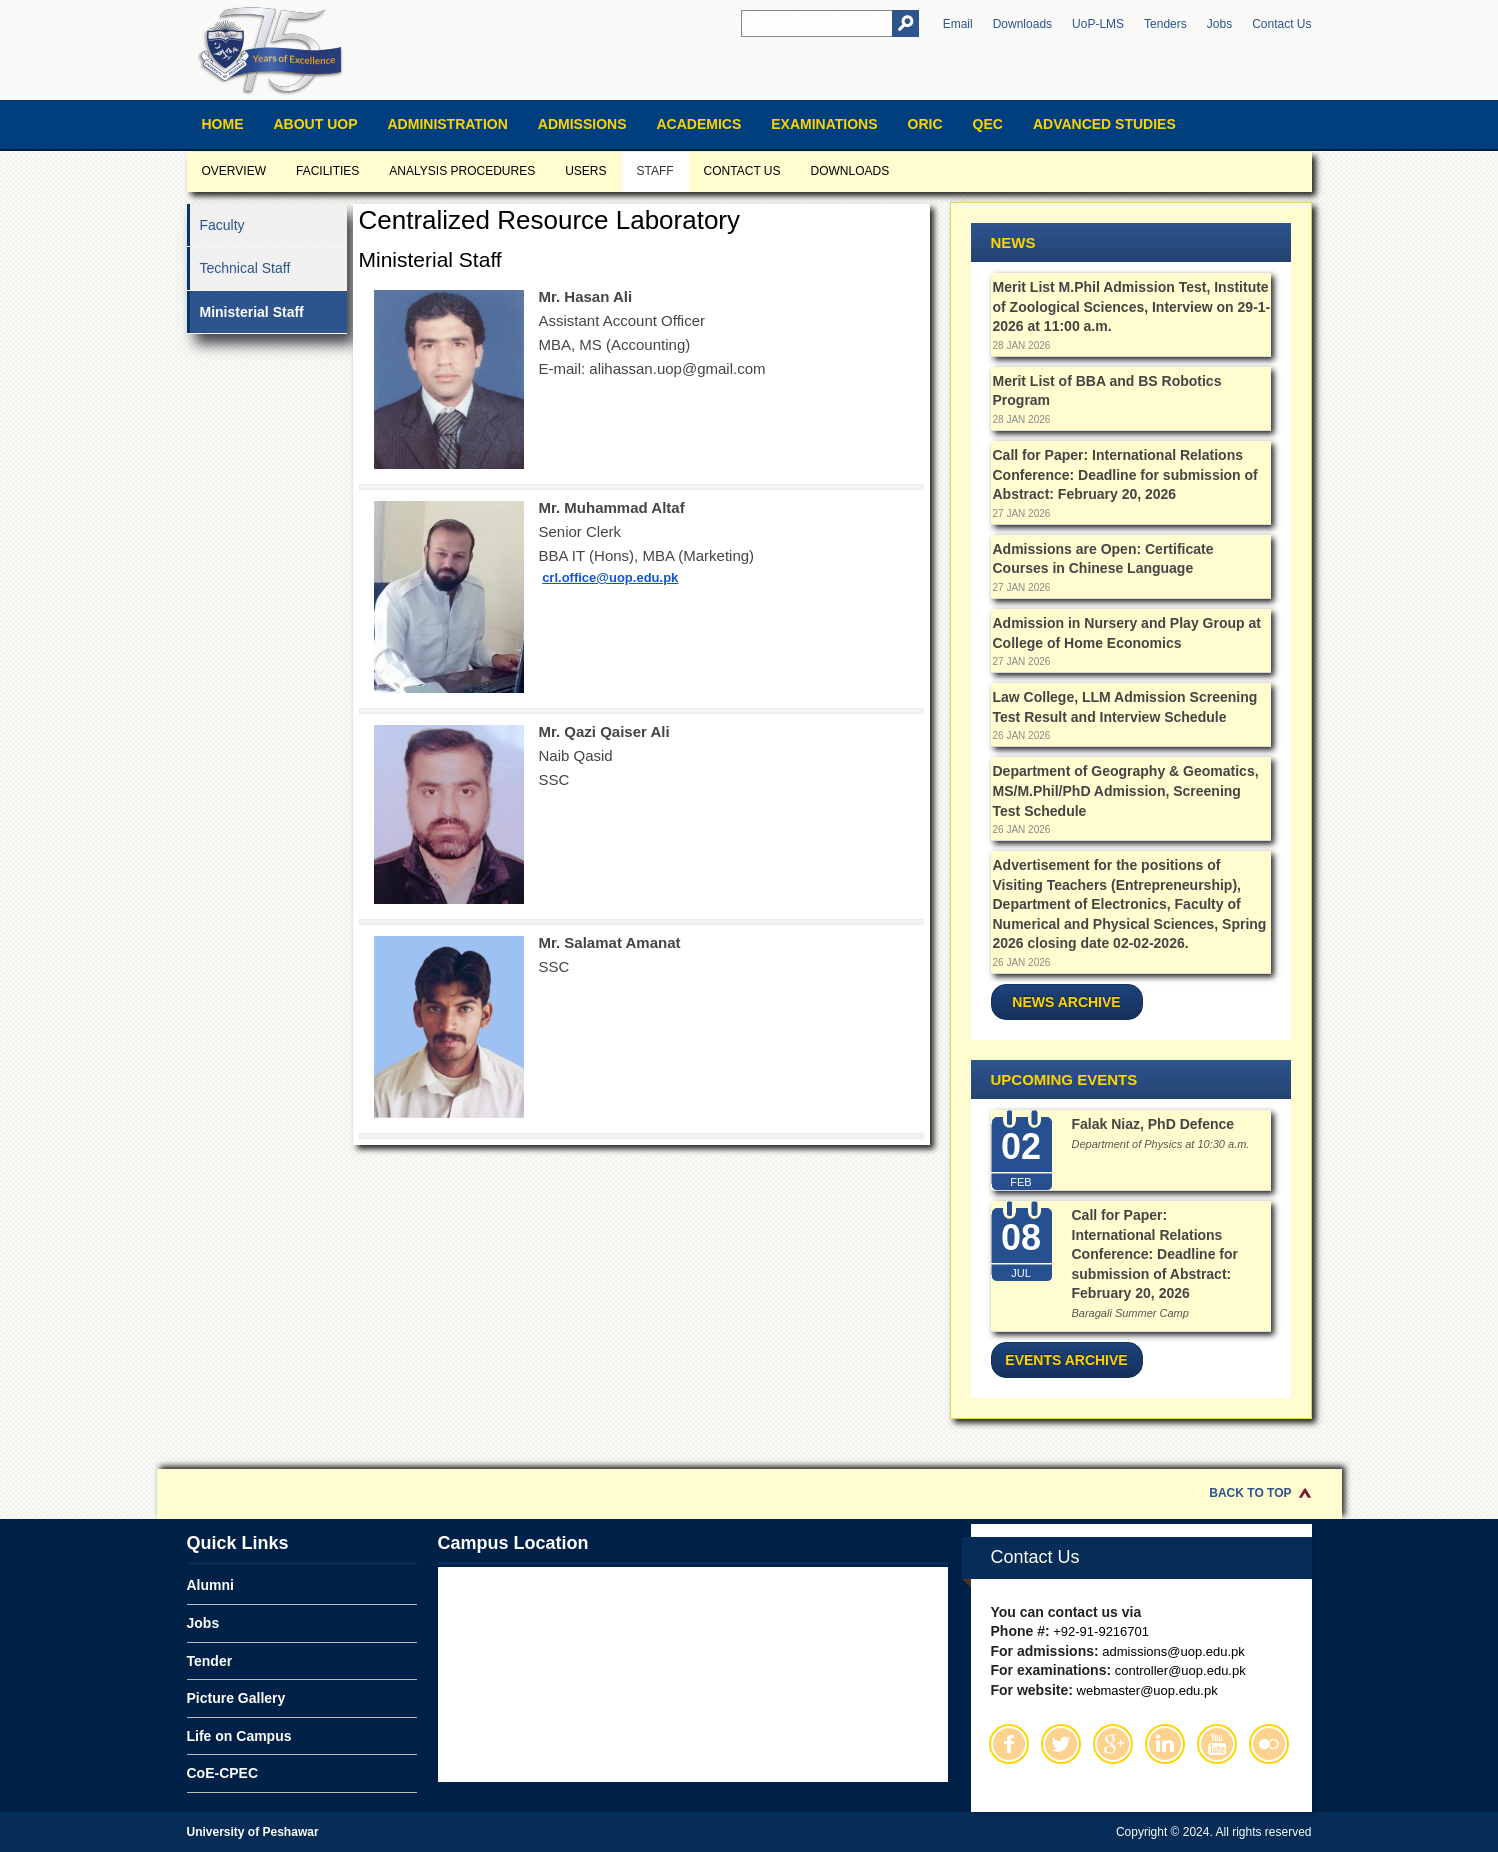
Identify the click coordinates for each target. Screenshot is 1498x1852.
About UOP (316, 124)
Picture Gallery (236, 1698)
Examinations (824, 124)
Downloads (1022, 24)
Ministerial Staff (252, 312)
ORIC (925, 124)
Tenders (1165, 24)
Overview (234, 171)
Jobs (1219, 24)
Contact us (742, 171)
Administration (448, 124)
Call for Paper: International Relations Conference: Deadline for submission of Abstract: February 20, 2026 (1125, 474)
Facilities (327, 171)
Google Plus (1113, 1744)
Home (223, 124)
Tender (210, 1661)
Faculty (222, 225)
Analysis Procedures (462, 171)
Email (958, 24)
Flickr (1269, 1744)
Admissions (582, 124)
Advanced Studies (1104, 124)
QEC (988, 124)
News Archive (1066, 1002)
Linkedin (1165, 1744)
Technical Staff (245, 268)
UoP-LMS (1098, 24)
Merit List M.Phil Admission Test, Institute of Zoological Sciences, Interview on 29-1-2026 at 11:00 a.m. (1132, 306)
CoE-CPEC (223, 1773)
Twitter (1061, 1744)
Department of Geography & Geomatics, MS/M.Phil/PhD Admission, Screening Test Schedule (1126, 790)
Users (585, 171)
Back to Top (1250, 1493)
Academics (698, 124)
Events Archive (1066, 1360)
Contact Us (1281, 24)
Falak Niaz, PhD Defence (1153, 1124)
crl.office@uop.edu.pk (610, 577)
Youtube (1217, 1744)
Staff (655, 171)
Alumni (210, 1585)
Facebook (1009, 1744)
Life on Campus (239, 1736)
